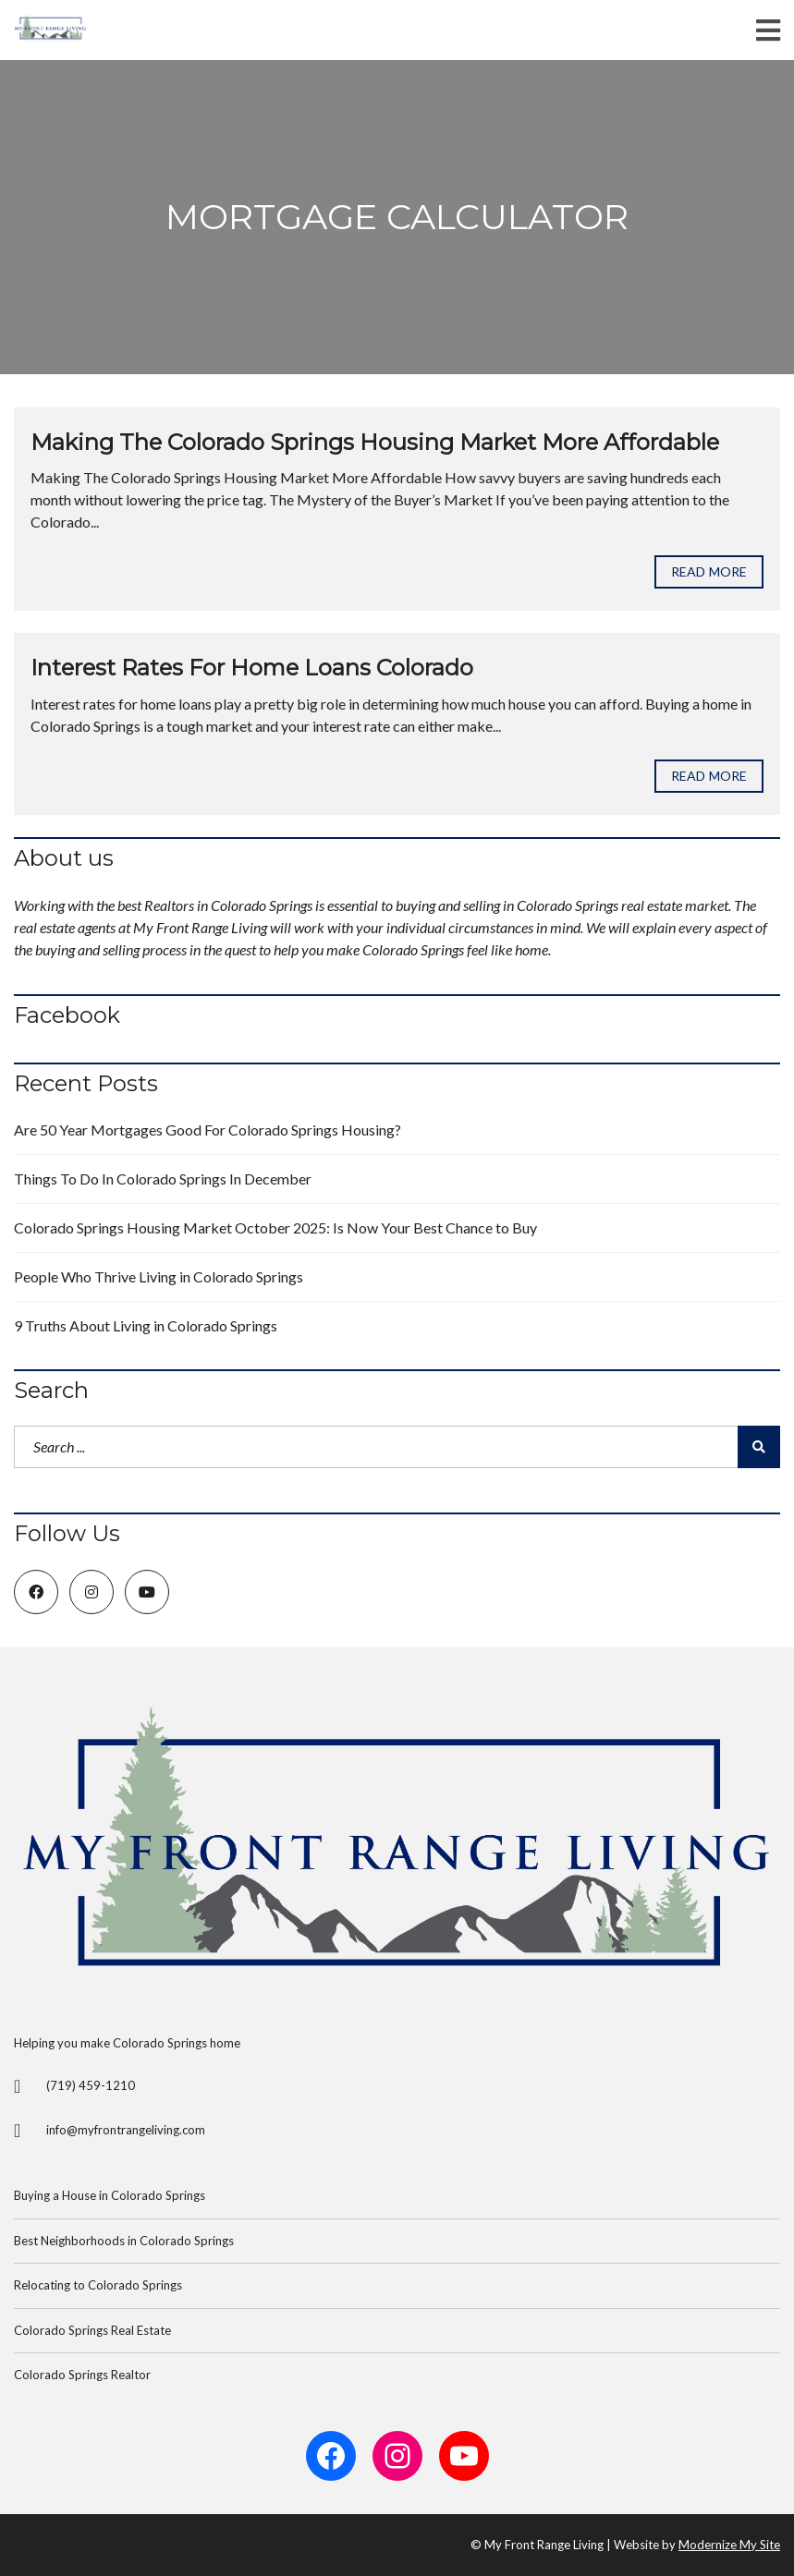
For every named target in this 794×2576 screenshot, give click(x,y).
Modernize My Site (729, 2544)
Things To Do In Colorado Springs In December (162, 1178)
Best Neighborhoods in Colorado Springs (124, 2240)
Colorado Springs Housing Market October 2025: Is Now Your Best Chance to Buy (275, 1227)
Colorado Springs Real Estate (92, 2330)
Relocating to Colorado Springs (98, 2285)
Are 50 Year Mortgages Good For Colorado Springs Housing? (207, 1129)
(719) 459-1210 (90, 2085)
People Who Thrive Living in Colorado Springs (158, 1276)
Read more (709, 571)
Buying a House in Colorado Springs (109, 2195)
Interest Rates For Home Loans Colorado (252, 667)
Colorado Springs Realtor (82, 2374)
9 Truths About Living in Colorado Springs (145, 1325)
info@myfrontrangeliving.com (125, 2129)
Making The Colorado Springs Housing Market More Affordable (375, 442)
